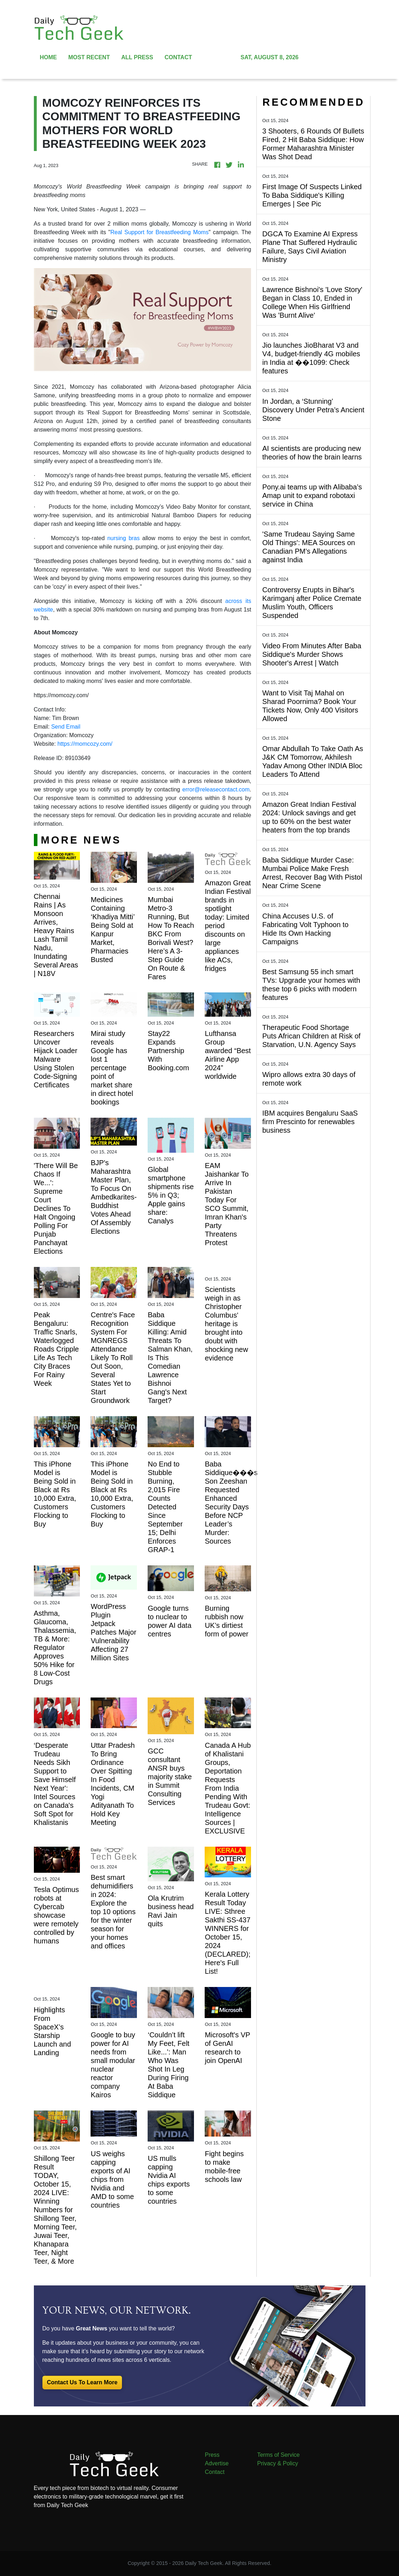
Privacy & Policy (277, 2463)
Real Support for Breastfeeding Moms (160, 232)
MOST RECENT (89, 57)
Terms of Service (278, 2455)
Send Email (65, 727)
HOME (48, 57)
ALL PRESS (137, 57)
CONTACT (178, 57)
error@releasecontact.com (216, 789)
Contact (215, 2472)
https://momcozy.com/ (84, 744)
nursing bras (123, 538)
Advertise (217, 2463)
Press (212, 2455)
